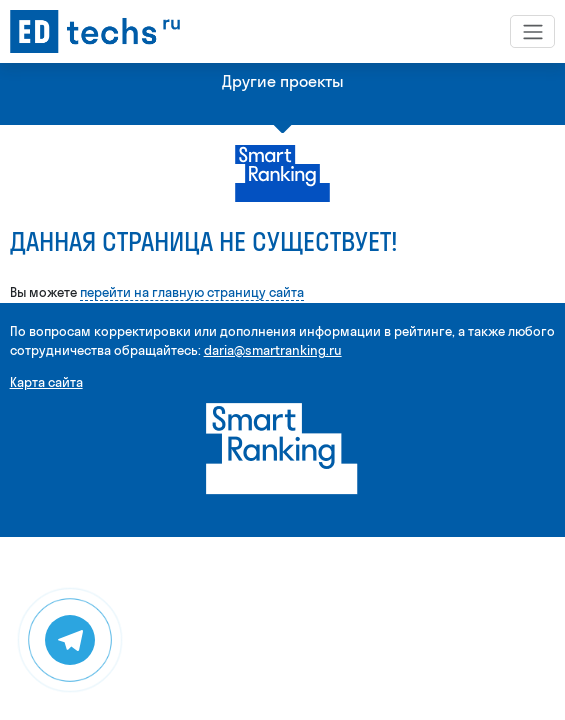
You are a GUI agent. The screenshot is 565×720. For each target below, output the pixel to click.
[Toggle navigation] (532, 31)
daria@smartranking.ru (273, 350)
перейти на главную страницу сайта (192, 292)
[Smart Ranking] (282, 447)
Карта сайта (46, 382)
